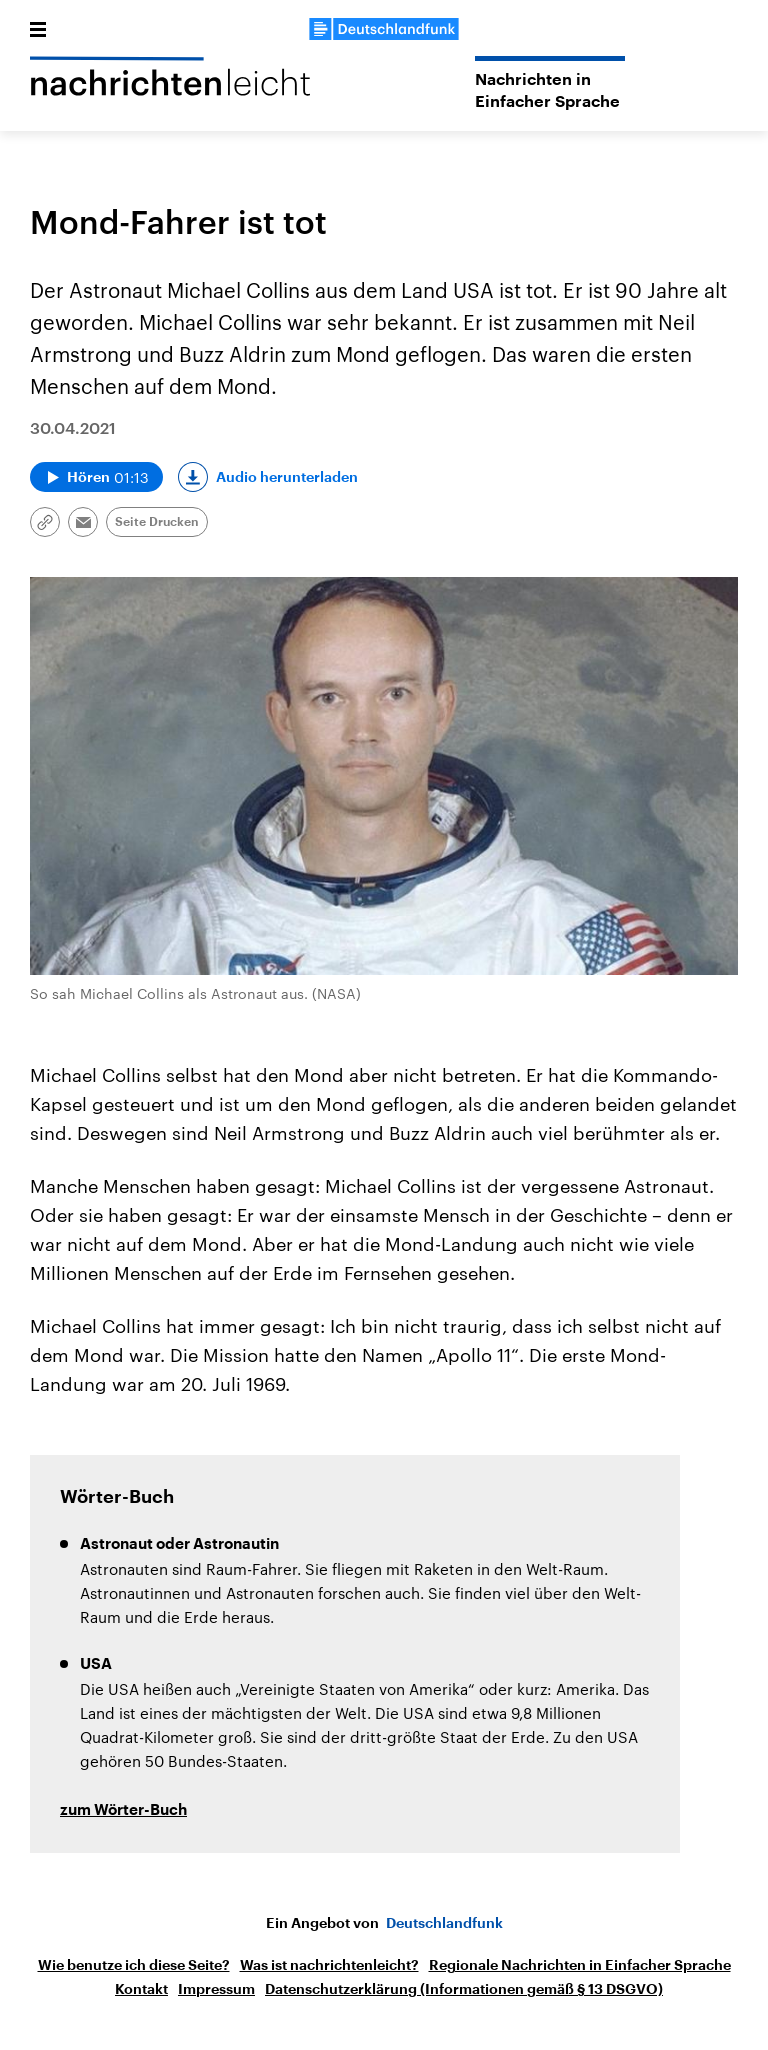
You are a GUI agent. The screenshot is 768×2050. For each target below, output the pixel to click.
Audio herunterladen (287, 477)
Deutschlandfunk (444, 1923)
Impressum (216, 1989)
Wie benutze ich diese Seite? (134, 1965)
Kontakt (141, 1989)
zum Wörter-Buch (123, 1810)
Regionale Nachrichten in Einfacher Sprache (580, 1965)
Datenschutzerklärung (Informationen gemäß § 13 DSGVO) (464, 1989)
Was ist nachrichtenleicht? (329, 1965)
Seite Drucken (157, 522)
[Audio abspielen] (96, 477)
